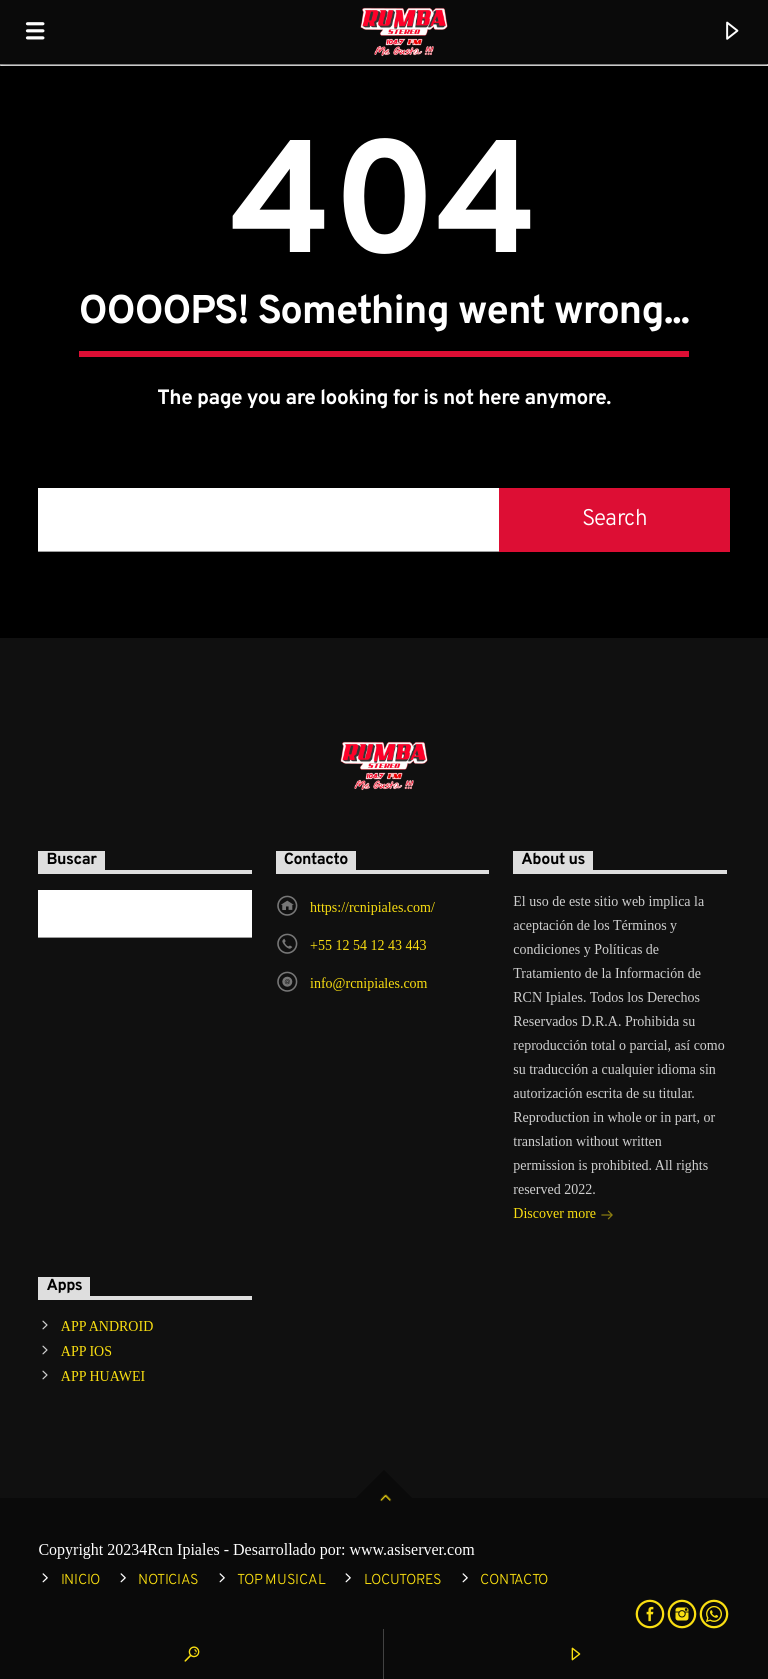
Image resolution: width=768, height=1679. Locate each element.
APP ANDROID (107, 1326)
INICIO (80, 1580)
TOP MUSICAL (281, 1580)
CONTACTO (514, 1580)
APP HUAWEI (103, 1376)
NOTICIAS (168, 1580)
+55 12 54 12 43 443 (368, 945)
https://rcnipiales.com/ (372, 907)
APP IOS (86, 1351)
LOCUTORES (403, 1580)
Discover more (563, 1215)
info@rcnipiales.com (368, 983)
